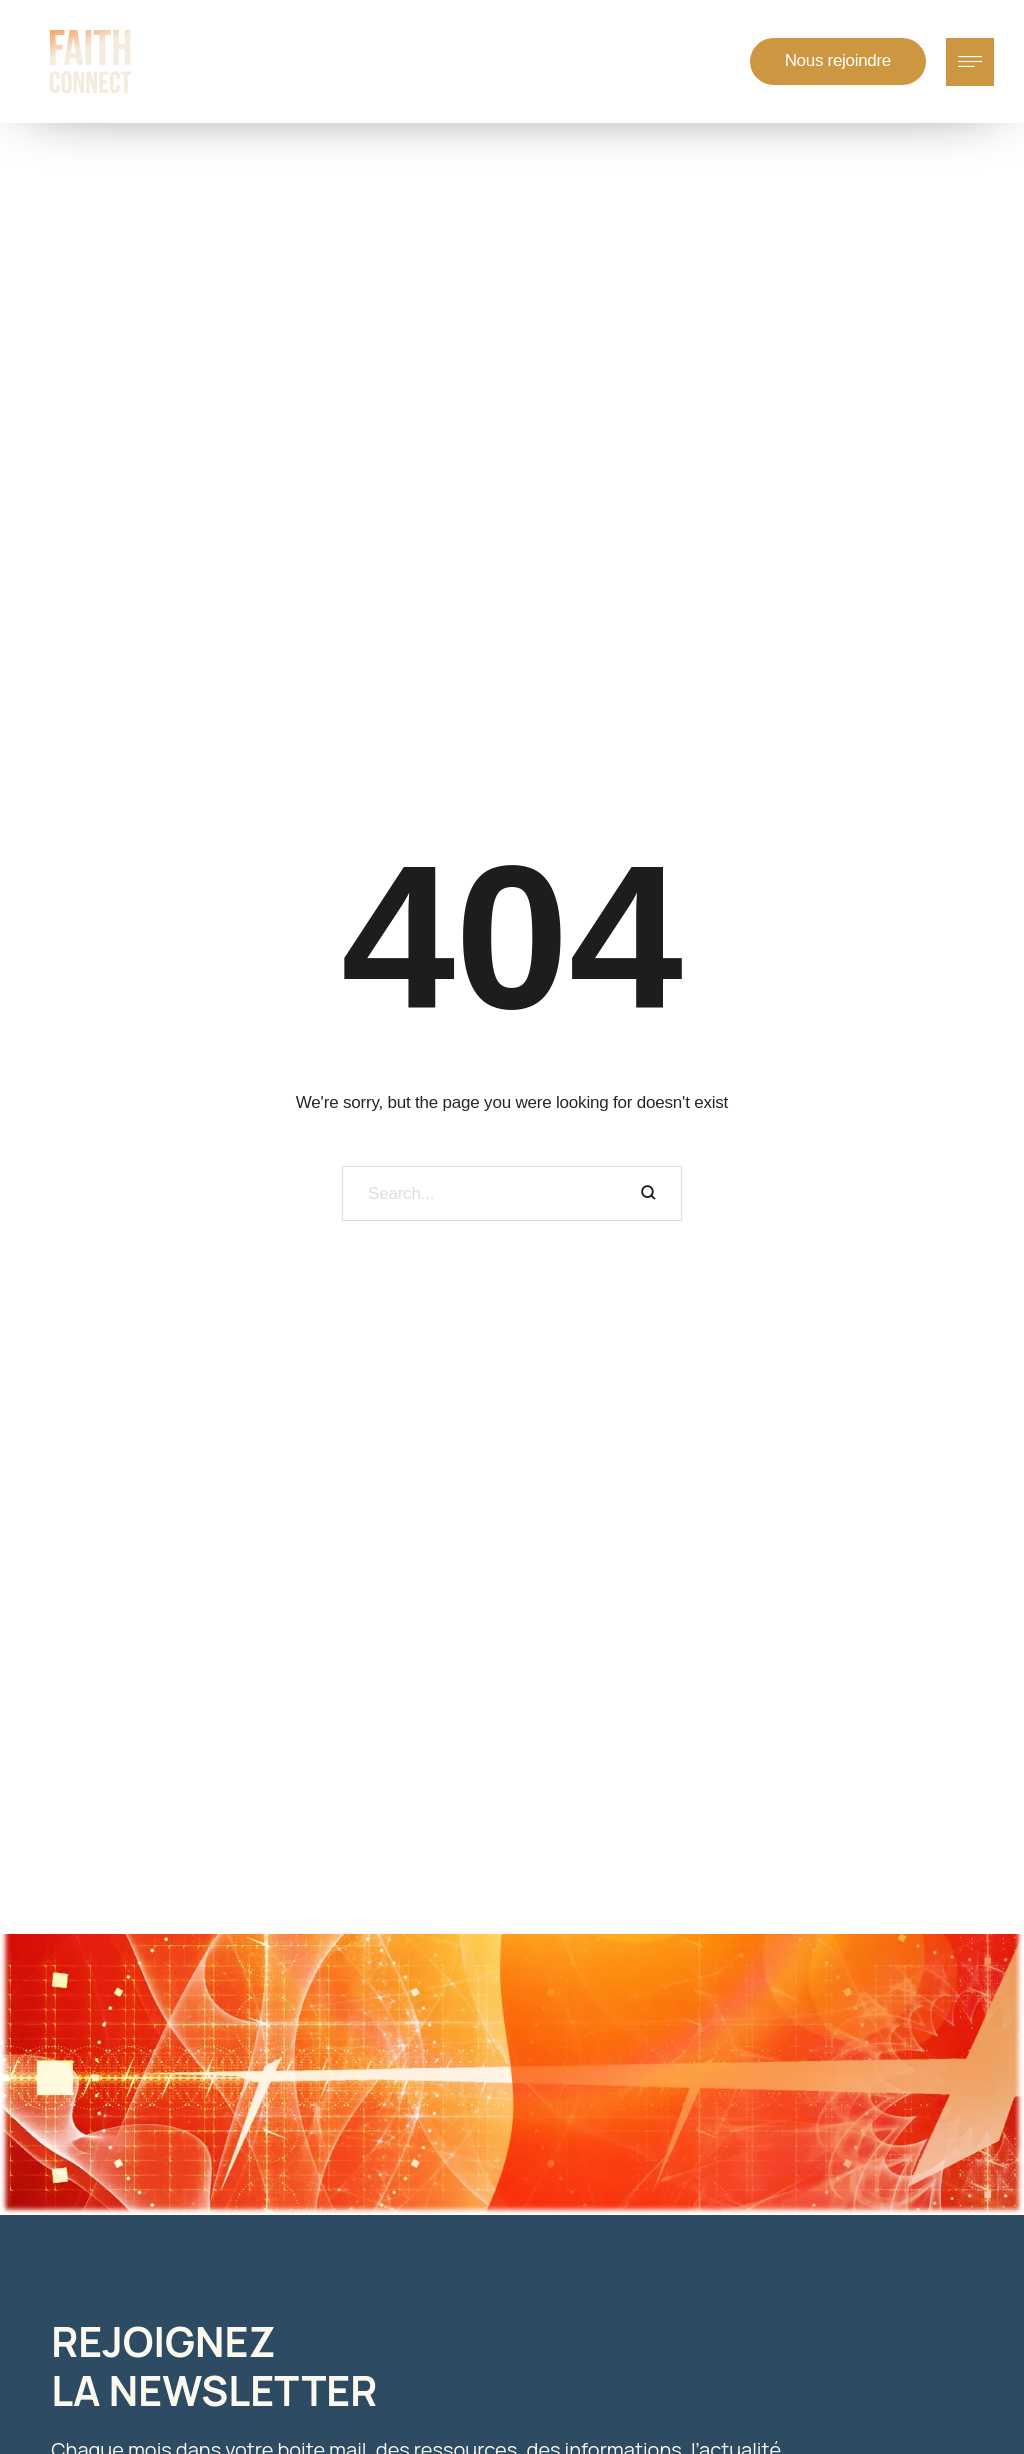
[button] (838, 61)
